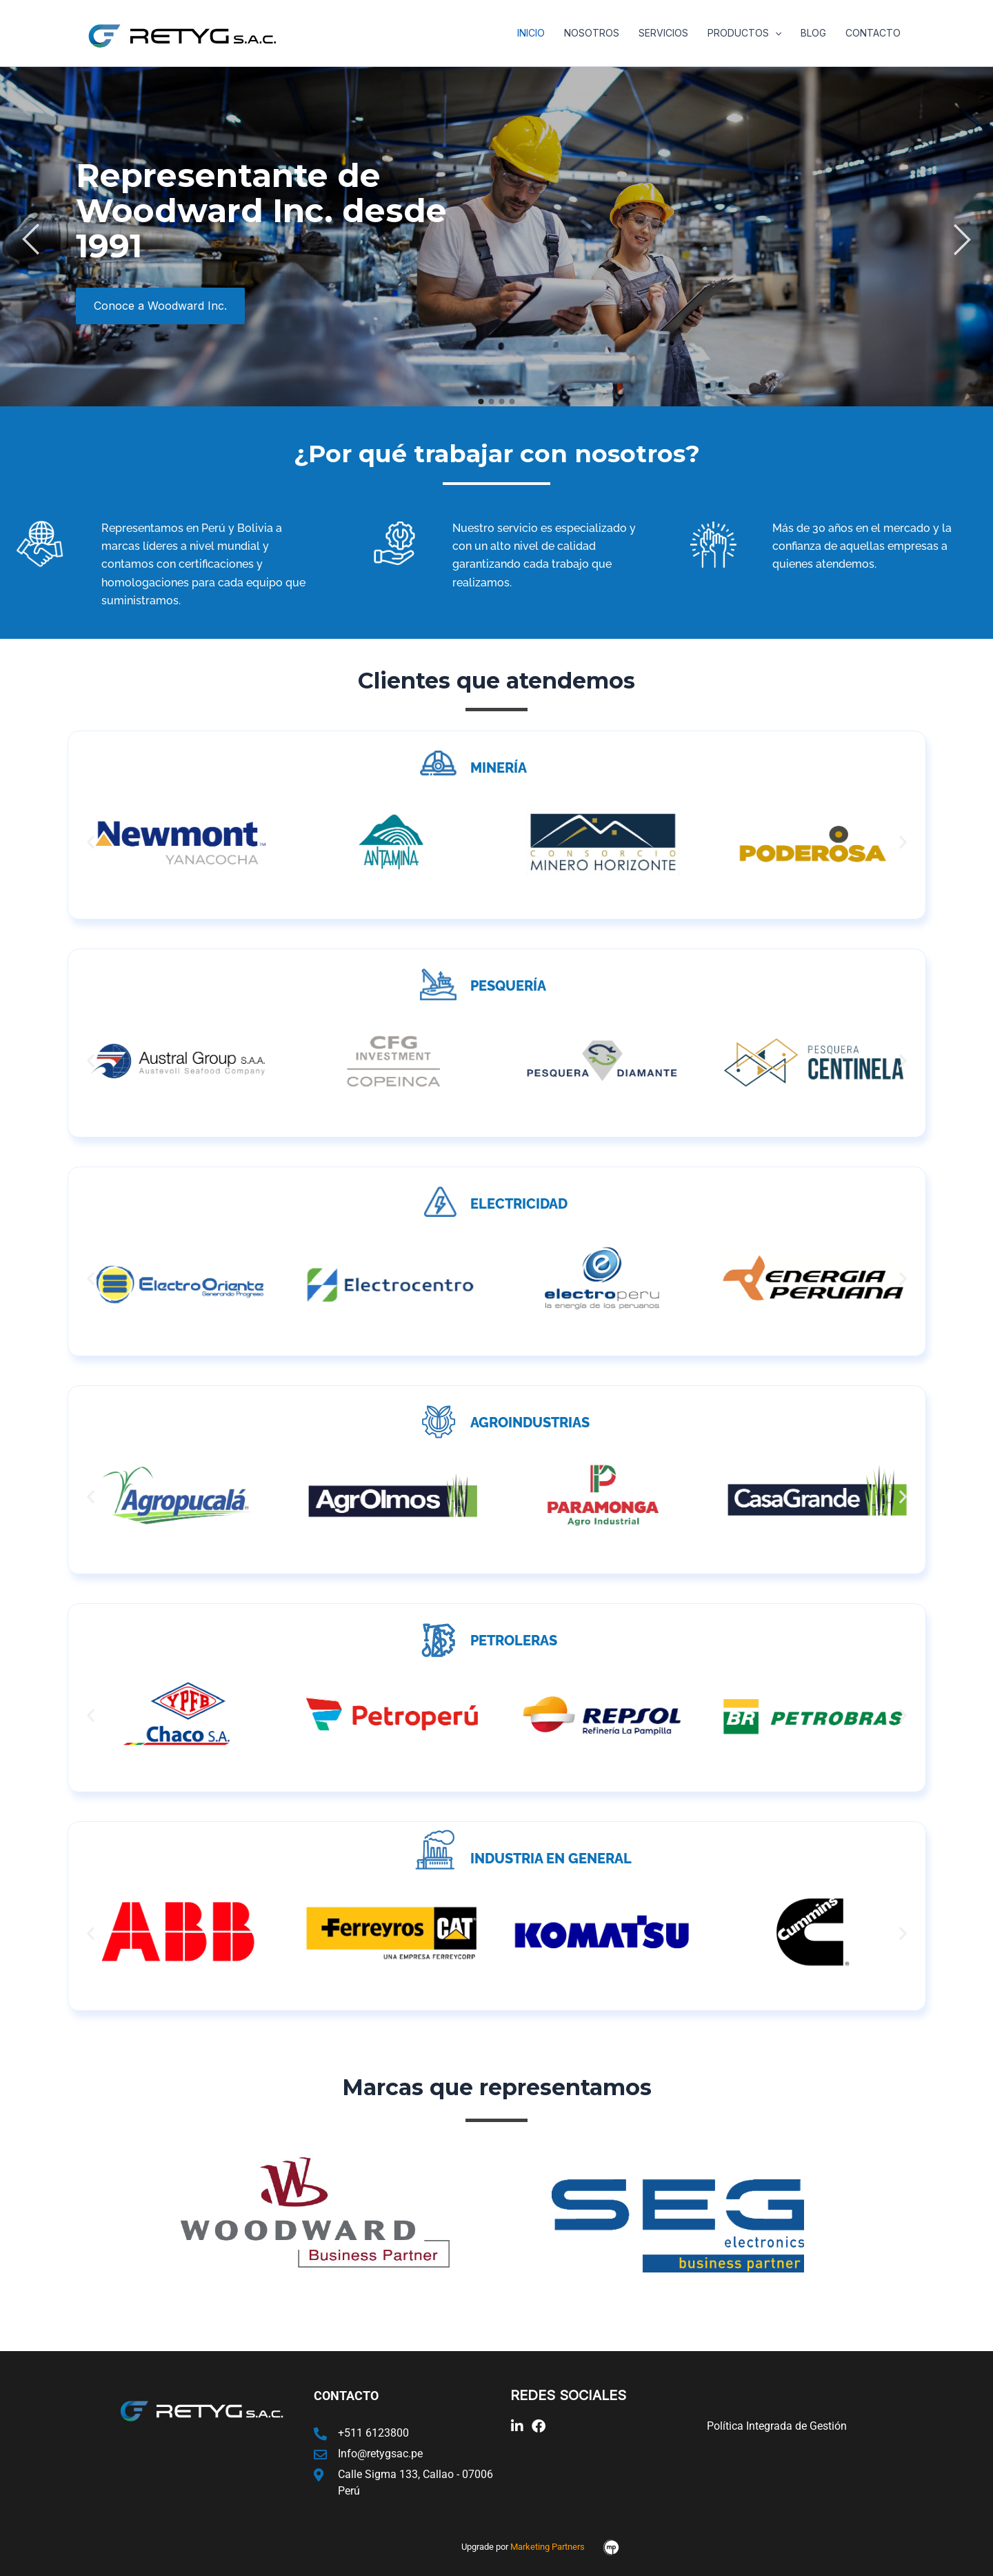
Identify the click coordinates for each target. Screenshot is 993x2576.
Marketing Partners (547, 2547)
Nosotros (591, 33)
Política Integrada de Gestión (777, 2426)
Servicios (663, 33)
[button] (90, 842)
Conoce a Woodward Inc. (160, 306)
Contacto (873, 33)
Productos (744, 33)
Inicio (531, 33)
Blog (813, 33)
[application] (775, 33)
